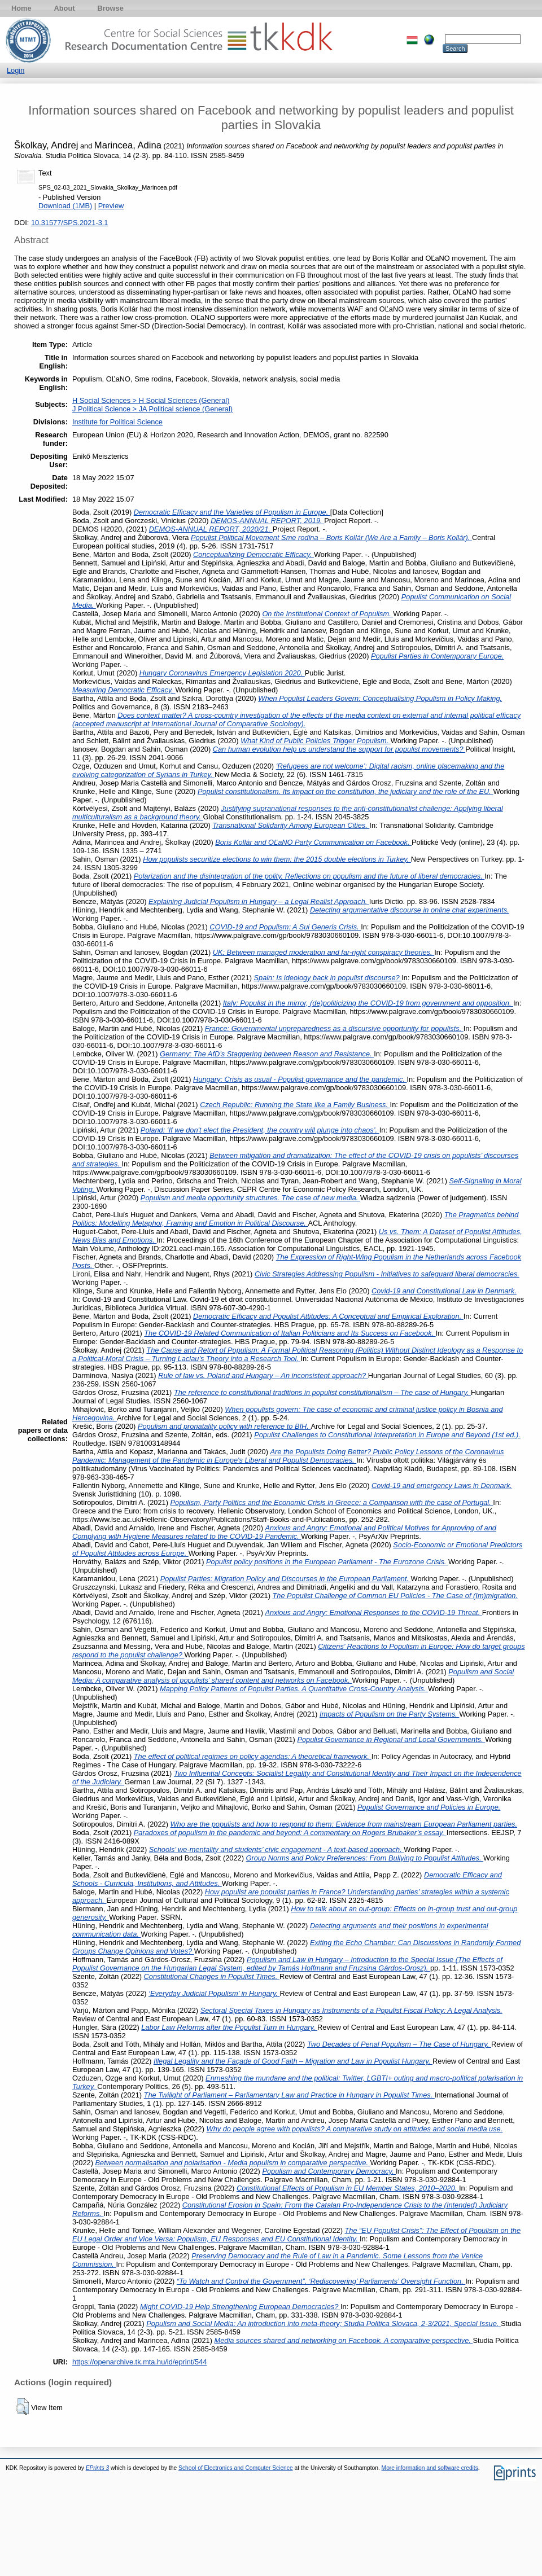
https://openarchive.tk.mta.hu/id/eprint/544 (139, 2362)
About (64, 8)
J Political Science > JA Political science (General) (152, 409)
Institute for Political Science (117, 422)
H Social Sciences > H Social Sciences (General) (150, 400)
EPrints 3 (98, 2468)
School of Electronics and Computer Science (235, 2468)
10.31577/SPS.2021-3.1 (69, 222)
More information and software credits (430, 2468)
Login (15, 70)
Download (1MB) (65, 205)
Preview (111, 205)
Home (21, 8)
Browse (111, 8)
